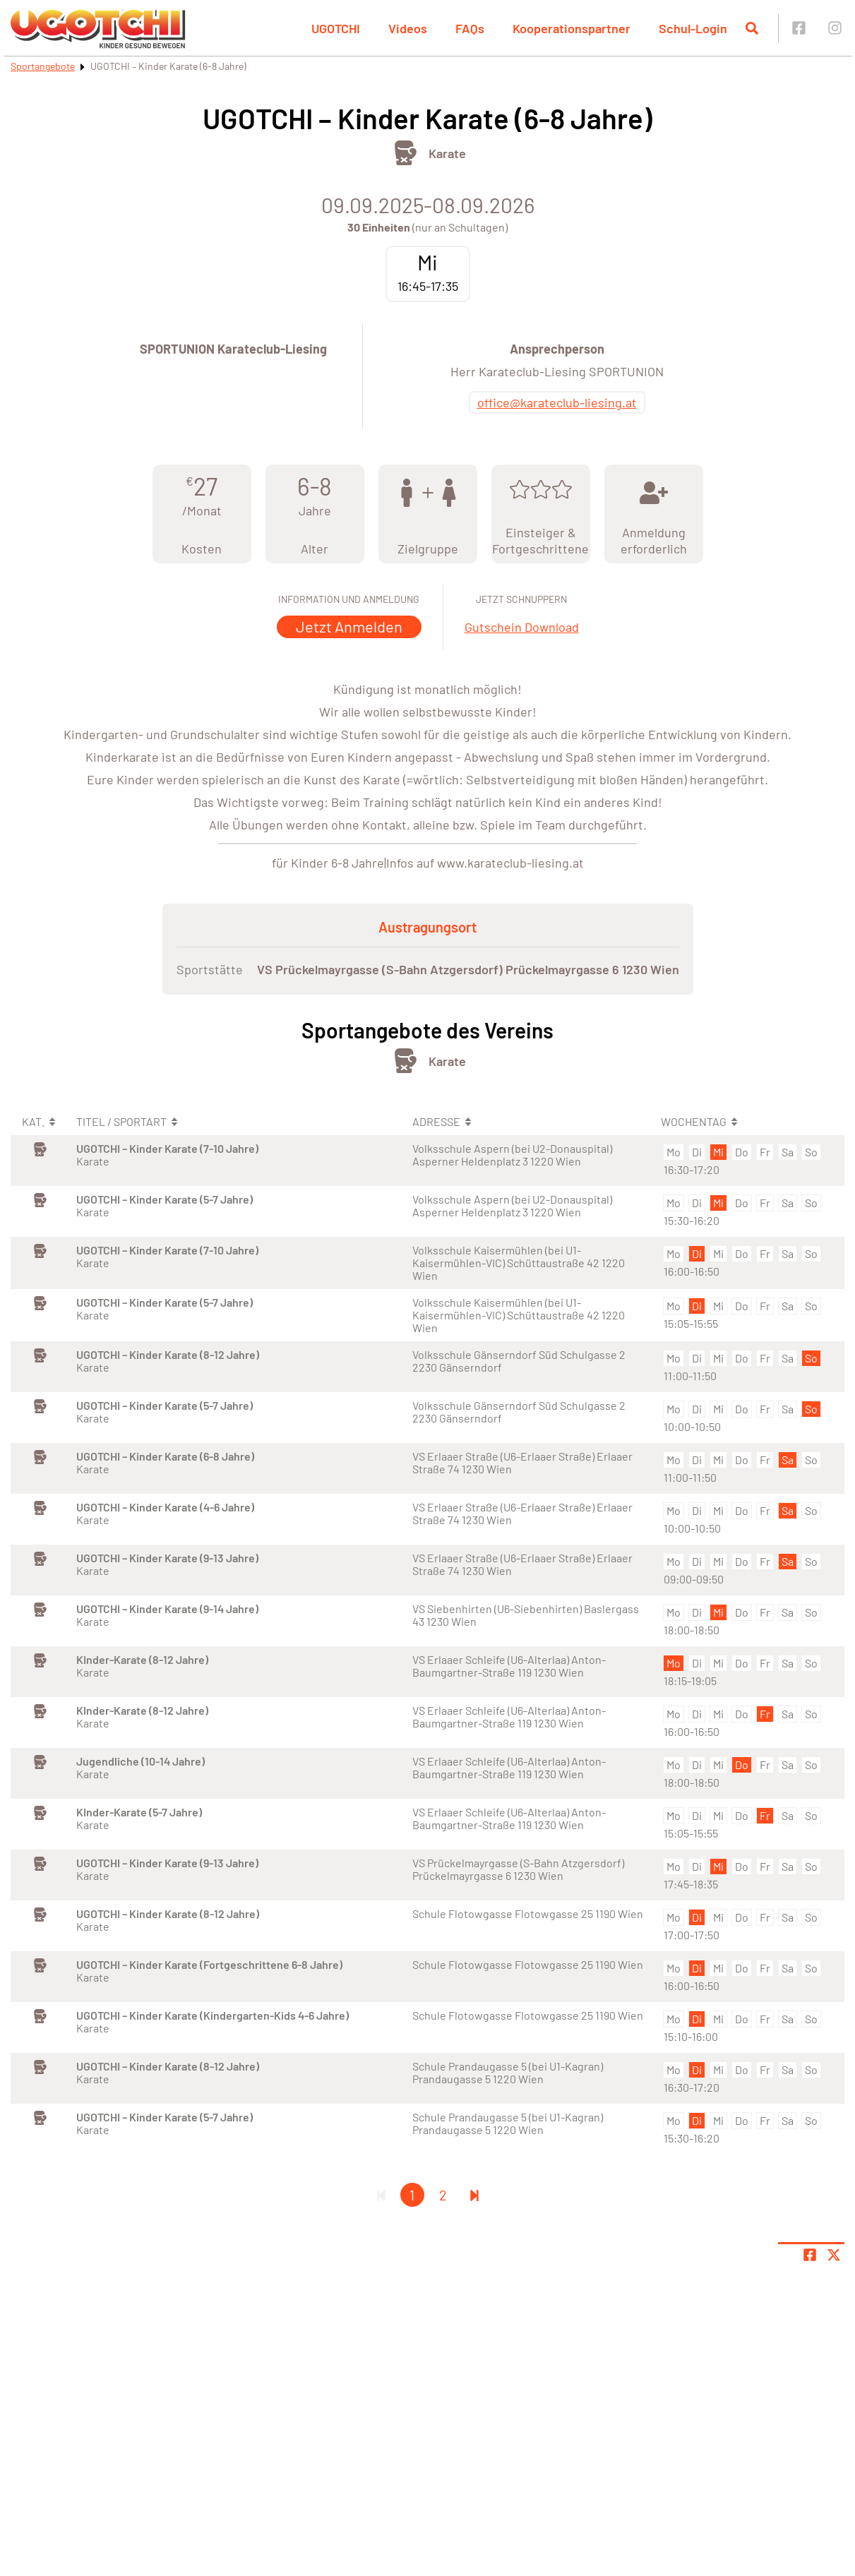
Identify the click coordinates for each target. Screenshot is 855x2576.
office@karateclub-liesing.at (557, 402)
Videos (407, 28)
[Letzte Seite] (474, 2195)
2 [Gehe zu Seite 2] (443, 2194)
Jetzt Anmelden (349, 626)
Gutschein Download (522, 627)
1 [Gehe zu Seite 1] (411, 2194)
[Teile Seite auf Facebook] (809, 2254)
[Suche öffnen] (751, 28)
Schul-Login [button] (693, 28)
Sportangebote (43, 66)
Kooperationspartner (571, 28)
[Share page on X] (833, 2254)
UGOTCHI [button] (335, 28)
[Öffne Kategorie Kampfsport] (405, 152)
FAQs (469, 28)
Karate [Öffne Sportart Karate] (447, 153)
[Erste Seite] (381, 2195)
